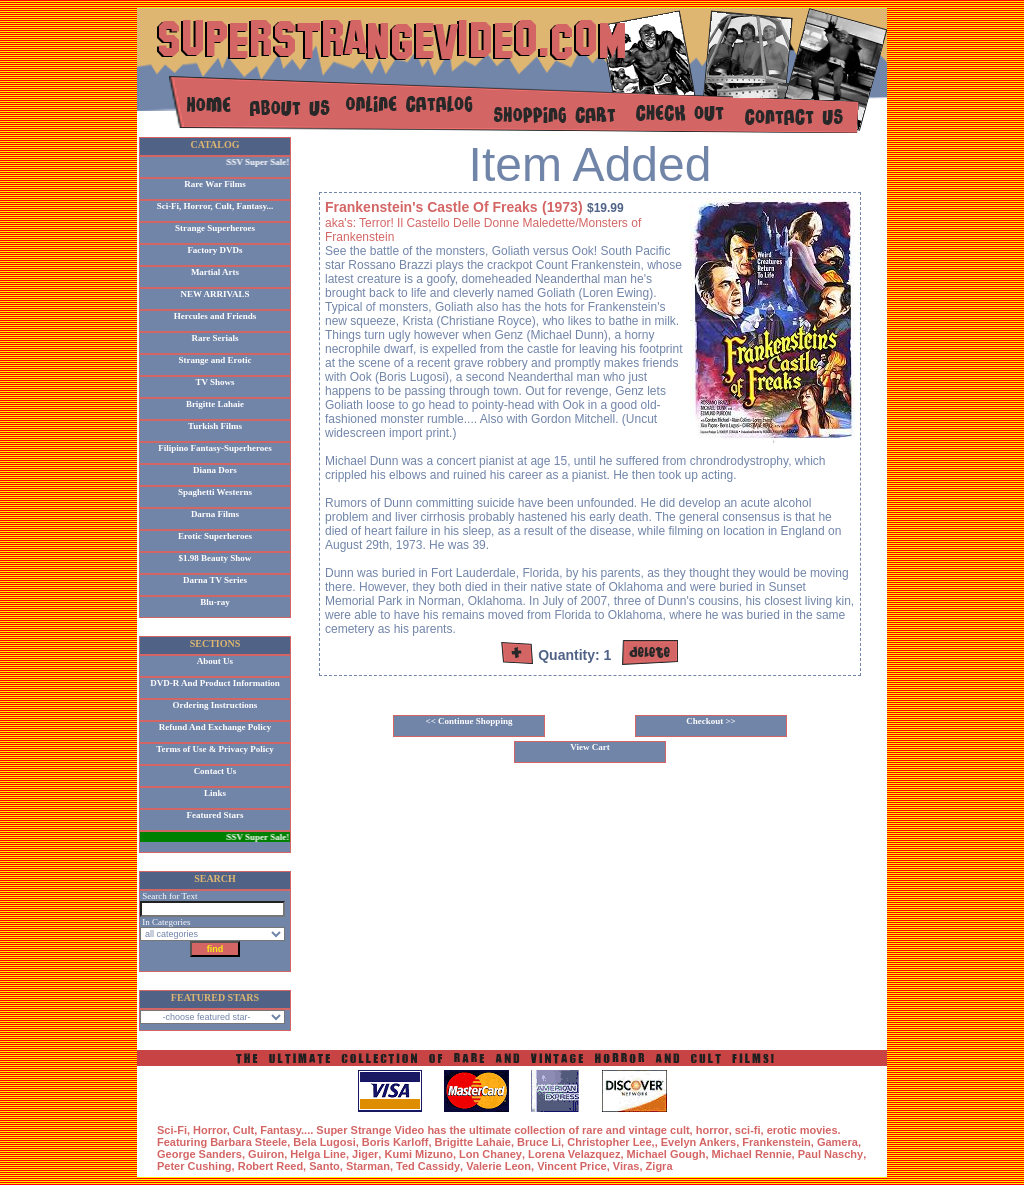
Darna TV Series (215, 580)
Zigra (659, 1166)
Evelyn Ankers (698, 1142)
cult (680, 1130)
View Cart (589, 747)
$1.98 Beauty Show (215, 558)
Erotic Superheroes (215, 536)
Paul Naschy (830, 1154)
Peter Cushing (194, 1166)
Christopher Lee (609, 1142)
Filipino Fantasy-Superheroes (215, 448)
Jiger (365, 1154)
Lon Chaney (490, 1154)
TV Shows (214, 382)
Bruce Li (539, 1142)
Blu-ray (215, 602)
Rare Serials (214, 338)
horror (712, 1130)
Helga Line (318, 1154)
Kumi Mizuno (418, 1154)
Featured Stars (214, 815)
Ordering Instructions (215, 705)
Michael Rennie (752, 1154)
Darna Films (215, 514)
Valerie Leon (498, 1166)
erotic (782, 1130)
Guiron (266, 1154)
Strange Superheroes (215, 228)
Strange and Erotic (215, 360)
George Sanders (199, 1154)
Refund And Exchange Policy (215, 727)
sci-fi (748, 1130)
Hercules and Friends (215, 316)
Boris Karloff (395, 1142)
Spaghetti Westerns (215, 492)
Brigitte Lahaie (215, 404)
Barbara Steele (248, 1142)
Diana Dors (215, 470)
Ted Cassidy (428, 1166)
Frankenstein (776, 1142)
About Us (215, 661)
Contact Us (215, 771)
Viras (626, 1166)
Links (215, 793)
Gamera (837, 1142)
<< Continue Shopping (469, 721)
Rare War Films (215, 184)
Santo (324, 1166)
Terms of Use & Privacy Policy (214, 749)
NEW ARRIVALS (215, 294)
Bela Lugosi (324, 1142)
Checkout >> (711, 721)
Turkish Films (215, 426)
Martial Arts (215, 272)
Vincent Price (572, 1166)
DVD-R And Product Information (215, 683)
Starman (368, 1166)
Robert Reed (270, 1166)
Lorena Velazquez (574, 1154)
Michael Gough (666, 1154)
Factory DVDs (214, 250)
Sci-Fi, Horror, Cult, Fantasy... (215, 206)
